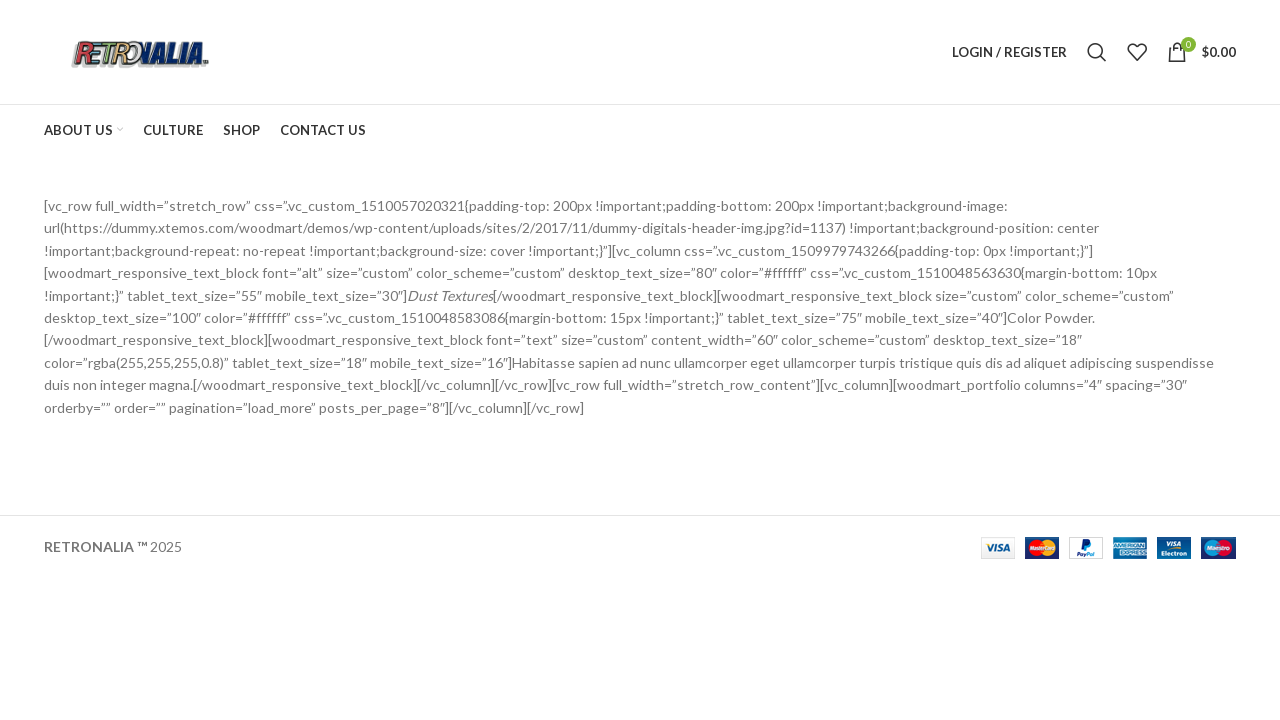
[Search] (1097, 52)
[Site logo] (138, 50)
